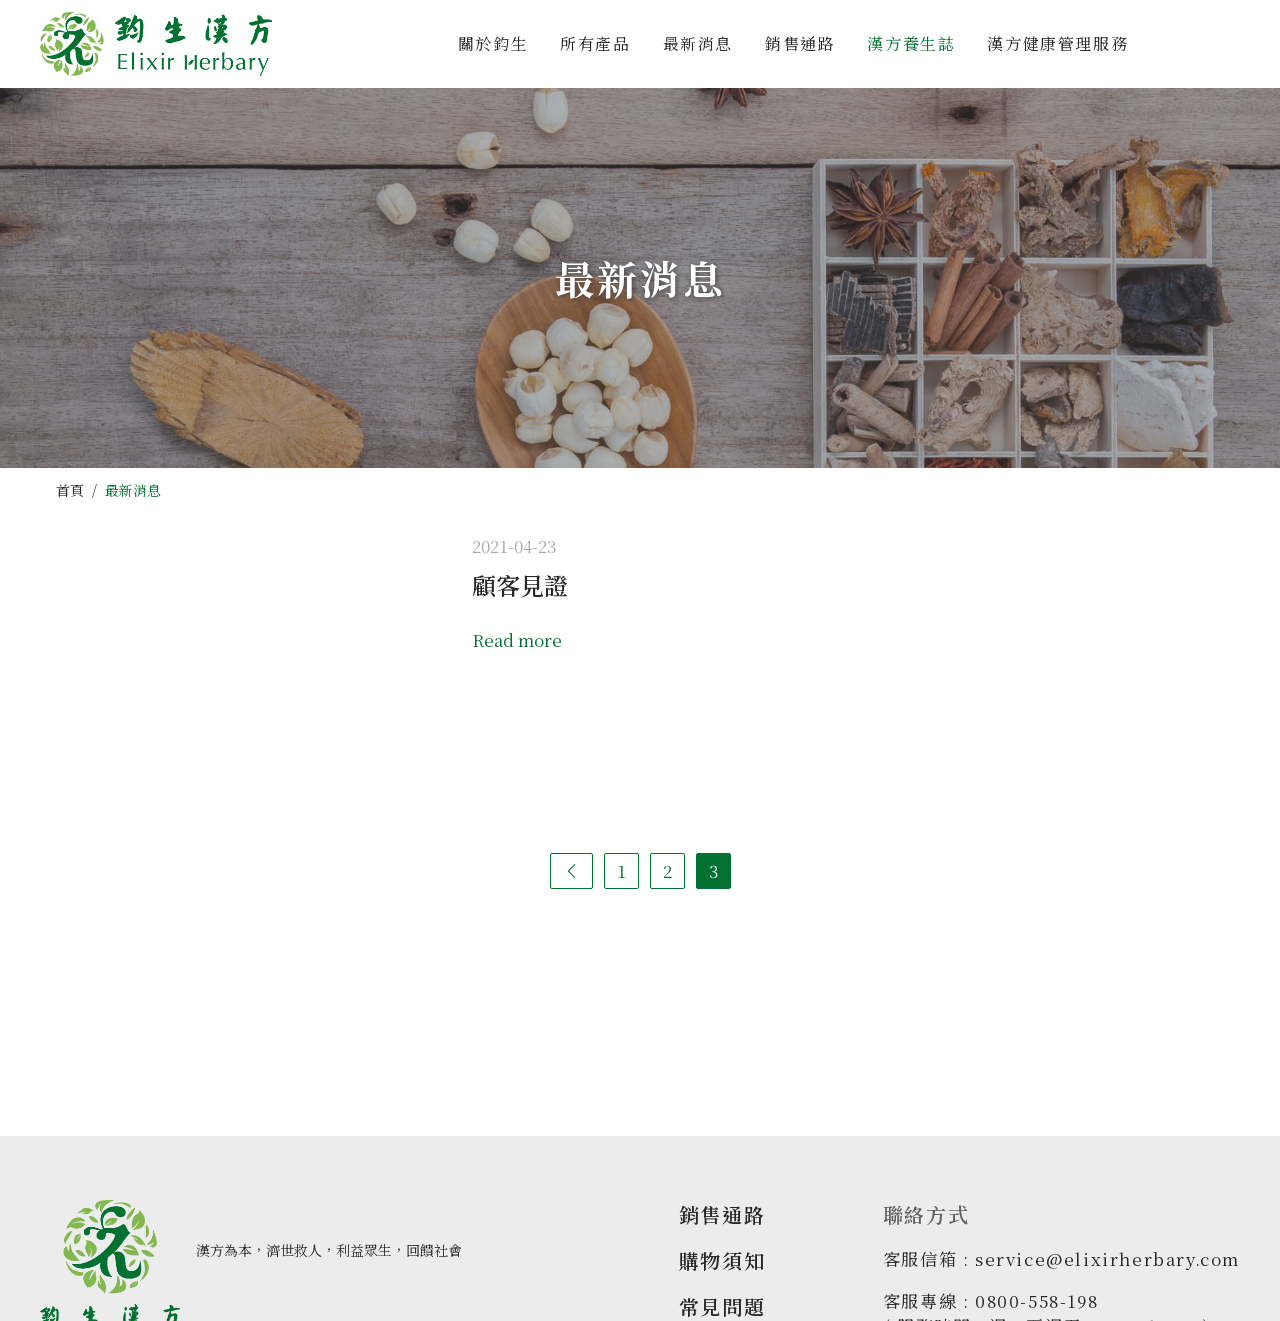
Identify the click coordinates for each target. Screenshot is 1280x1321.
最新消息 (698, 43)
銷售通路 (800, 43)
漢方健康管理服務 (1057, 43)
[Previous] (571, 871)
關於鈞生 (493, 43)
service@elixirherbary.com (1107, 1258)
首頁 (70, 490)
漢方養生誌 (911, 43)
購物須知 (722, 1260)
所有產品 (595, 43)
